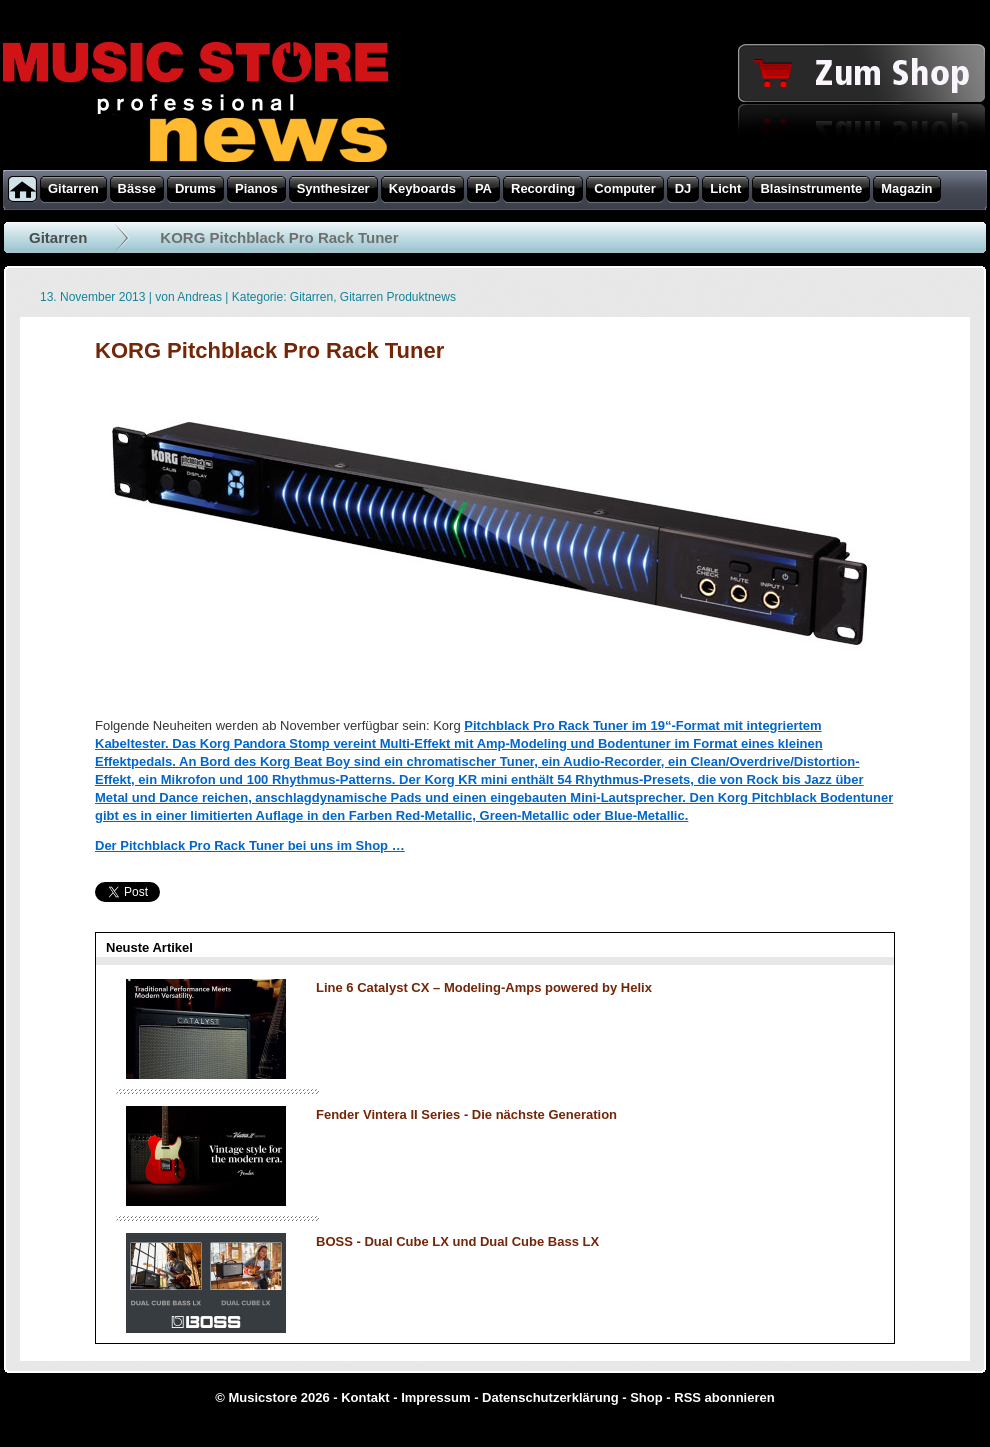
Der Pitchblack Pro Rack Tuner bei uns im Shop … (250, 845)
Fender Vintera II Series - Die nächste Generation (466, 1114)
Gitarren (58, 237)
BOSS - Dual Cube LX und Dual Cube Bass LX (457, 1241)
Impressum (435, 1397)
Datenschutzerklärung (550, 1397)
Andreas (199, 297)
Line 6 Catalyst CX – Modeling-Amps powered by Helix (484, 987)
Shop (646, 1397)
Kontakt (365, 1397)
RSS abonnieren (724, 1397)
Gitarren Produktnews (398, 297)
